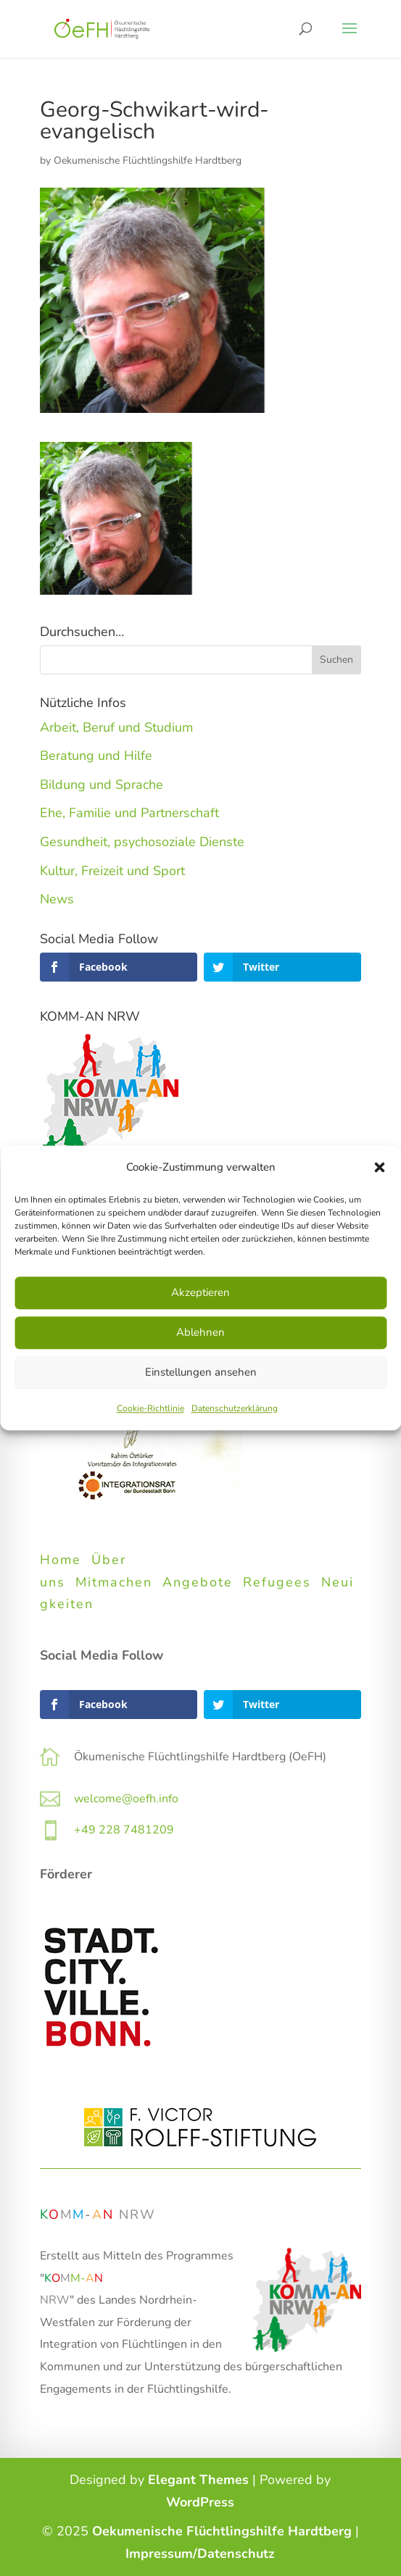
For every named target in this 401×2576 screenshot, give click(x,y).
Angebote (197, 1582)
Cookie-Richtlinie (150, 1408)
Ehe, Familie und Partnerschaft (129, 812)
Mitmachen (113, 1582)
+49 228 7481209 (124, 1830)
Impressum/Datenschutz (200, 2553)
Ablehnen (200, 1333)
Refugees (277, 1582)
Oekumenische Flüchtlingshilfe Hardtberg (147, 160)
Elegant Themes (198, 2479)
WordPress (200, 2502)
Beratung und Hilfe (96, 755)
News (57, 899)
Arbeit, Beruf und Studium (116, 727)
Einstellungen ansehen (201, 1373)
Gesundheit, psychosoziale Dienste (142, 841)
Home (60, 1559)
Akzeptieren (200, 1293)
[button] (379, 1168)
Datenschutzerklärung (234, 1408)
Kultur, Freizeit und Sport (112, 870)
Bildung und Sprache (101, 784)
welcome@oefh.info (126, 1799)
